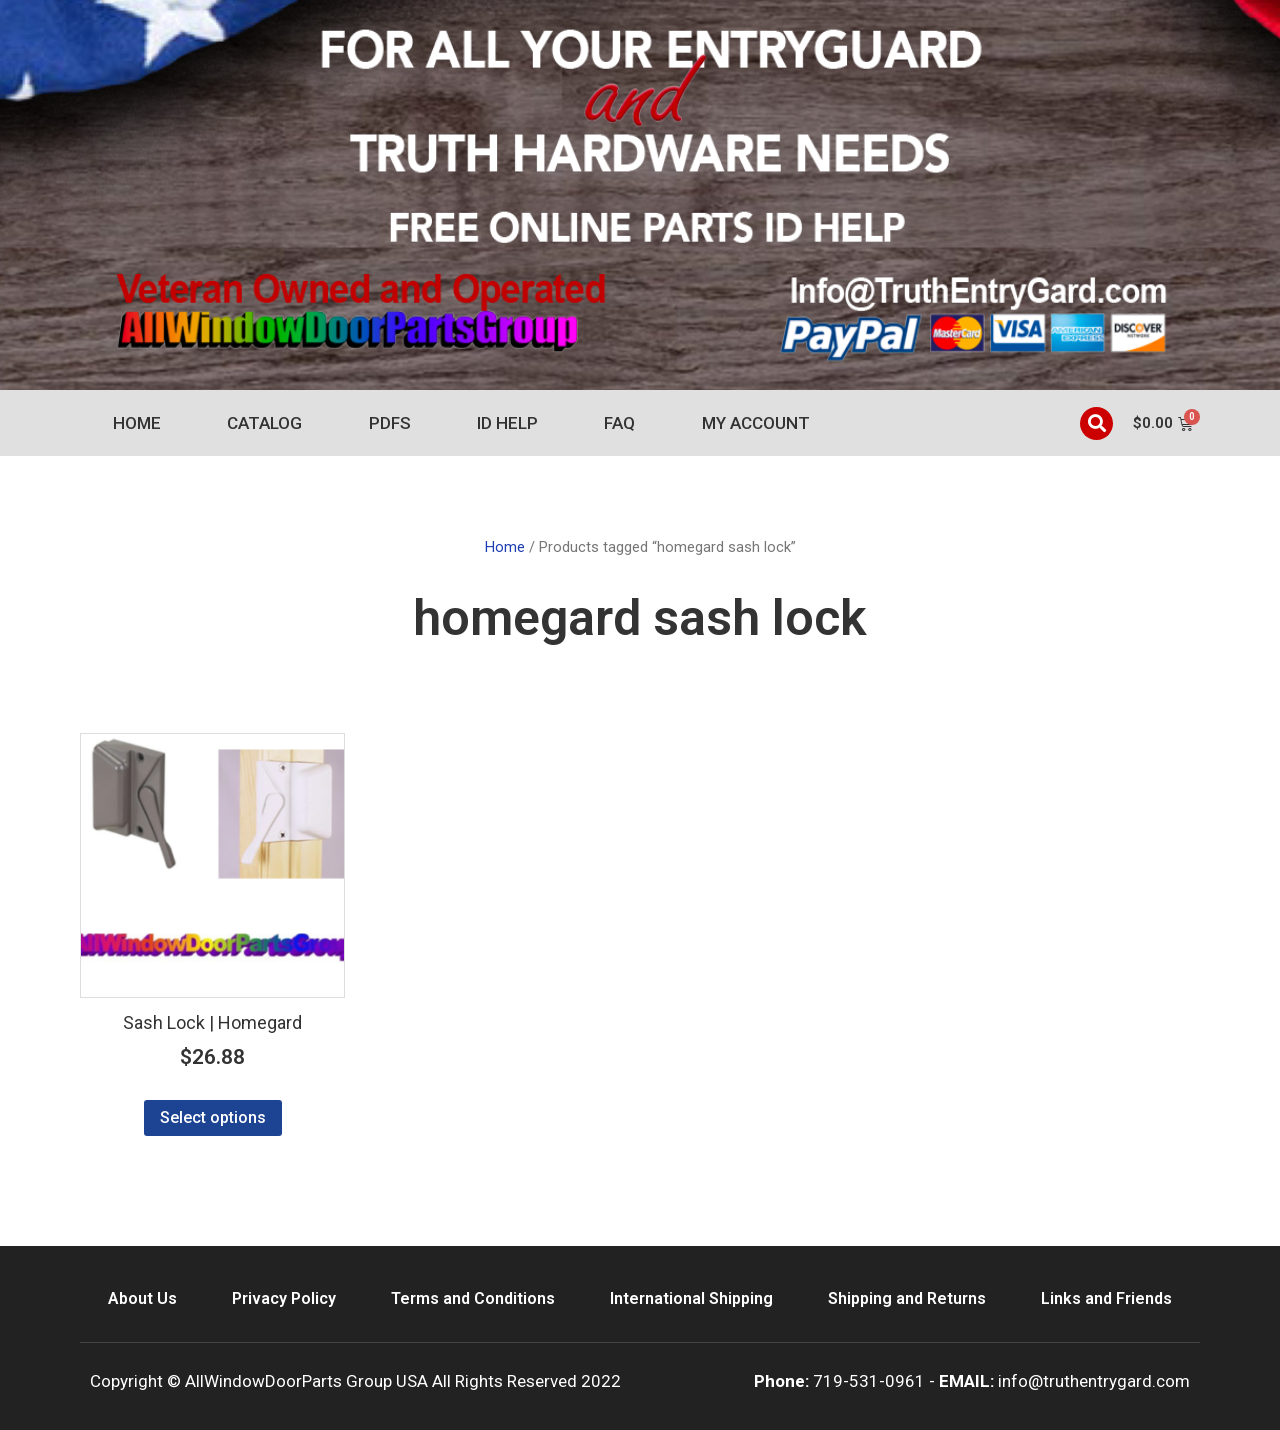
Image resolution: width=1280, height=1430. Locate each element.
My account (756, 423)
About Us (142, 1298)
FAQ (619, 423)
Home (137, 423)
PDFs (390, 423)
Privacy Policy (284, 1298)
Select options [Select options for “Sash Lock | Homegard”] (213, 1117)
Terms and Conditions (473, 1298)
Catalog (264, 423)
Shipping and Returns (907, 1298)
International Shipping (691, 1298)
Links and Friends (1106, 1298)
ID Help (507, 423)
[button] (1096, 423)
